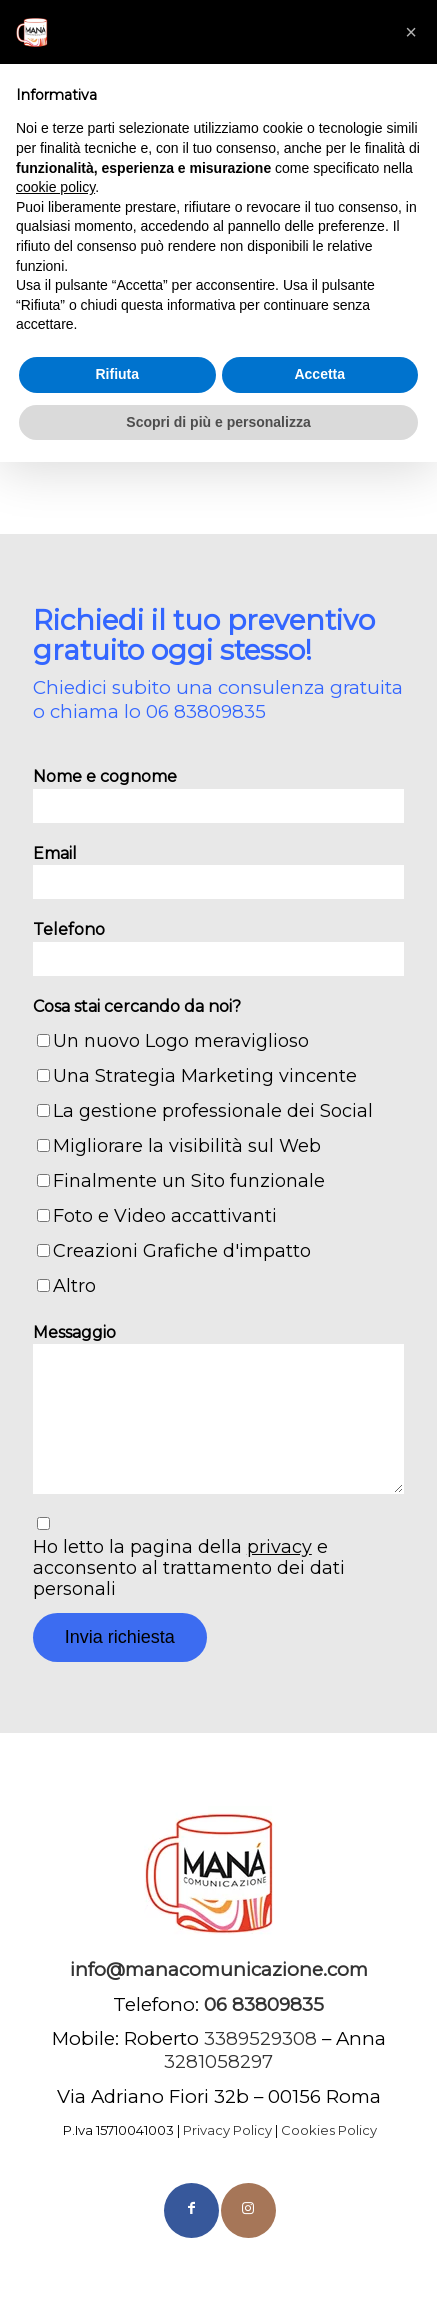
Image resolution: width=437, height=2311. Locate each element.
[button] (411, 32)
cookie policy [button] (55, 187)
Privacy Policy (227, 2130)
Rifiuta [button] (117, 374)
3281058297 (218, 2061)
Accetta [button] (319, 374)
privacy (279, 1547)
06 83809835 (206, 711)
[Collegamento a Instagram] (248, 2210)
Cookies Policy (329, 2130)
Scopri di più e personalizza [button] (218, 422)
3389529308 (260, 2038)
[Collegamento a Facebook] (191, 2210)
